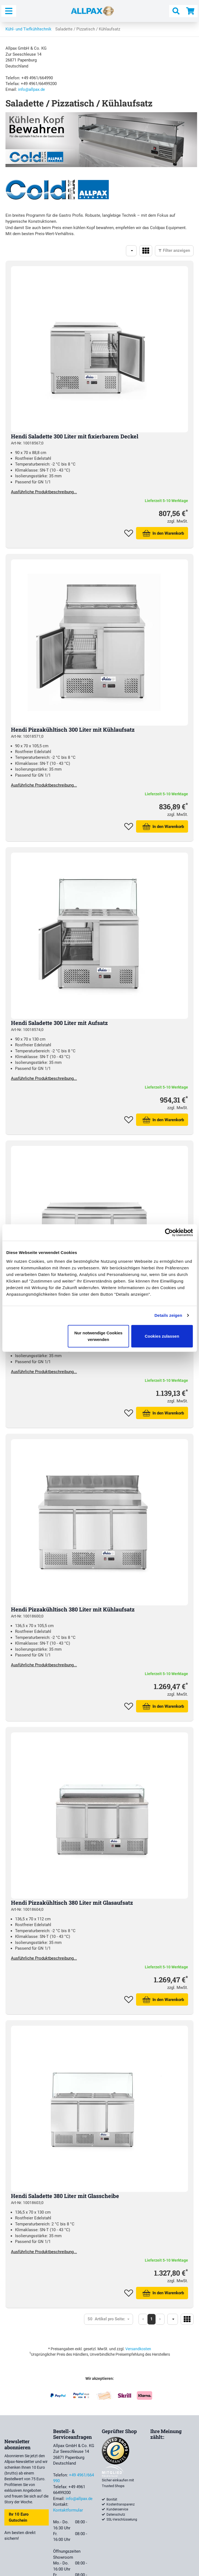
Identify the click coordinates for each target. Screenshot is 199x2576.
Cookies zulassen (162, 1336)
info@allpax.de (31, 89)
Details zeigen (168, 1315)
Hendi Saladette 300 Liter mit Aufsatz (59, 1022)
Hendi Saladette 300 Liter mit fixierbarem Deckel (74, 436)
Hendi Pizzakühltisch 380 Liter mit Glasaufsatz (72, 1902)
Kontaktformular (68, 2510)
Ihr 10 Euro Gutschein (18, 2517)
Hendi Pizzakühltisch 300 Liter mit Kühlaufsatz (73, 729)
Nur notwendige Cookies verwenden (98, 1335)
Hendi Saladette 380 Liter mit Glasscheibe (65, 2195)
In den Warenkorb (162, 533)
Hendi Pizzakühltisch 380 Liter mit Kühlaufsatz (73, 1609)
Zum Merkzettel (128, 533)
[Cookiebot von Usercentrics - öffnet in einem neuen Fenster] (169, 1232)
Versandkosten (138, 2349)
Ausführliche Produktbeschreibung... (44, 491)
